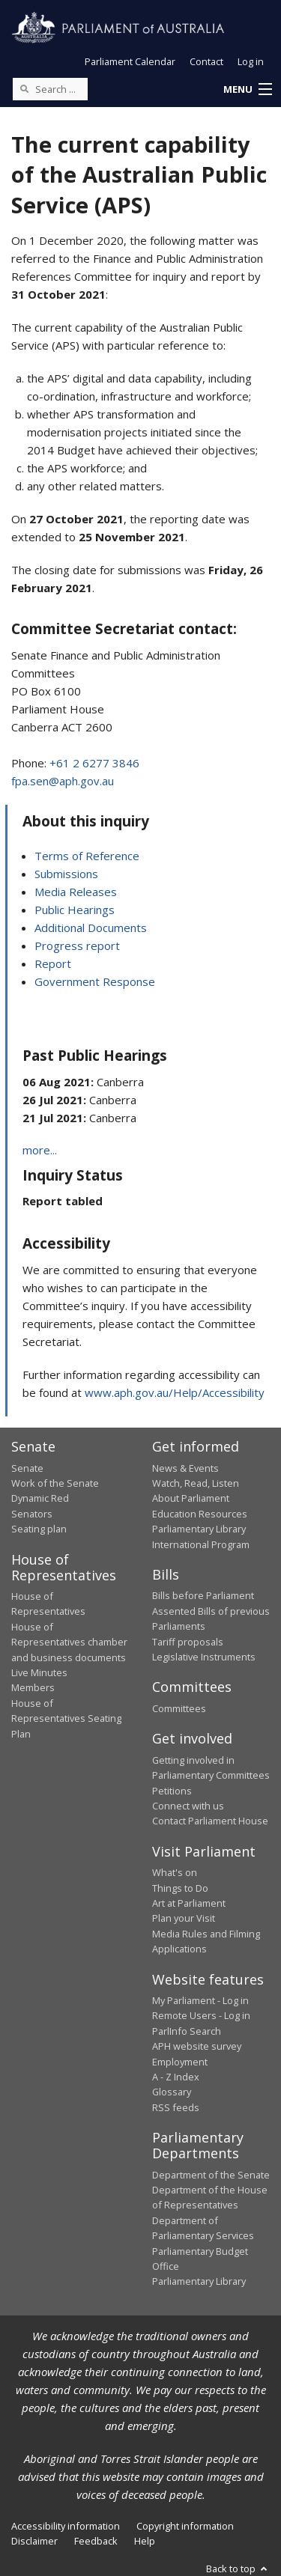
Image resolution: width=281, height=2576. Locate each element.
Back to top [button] (238, 2568)
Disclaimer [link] (34, 2541)
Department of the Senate (211, 2174)
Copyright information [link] (185, 2526)
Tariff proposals (187, 1641)
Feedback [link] (96, 2541)
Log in (251, 61)
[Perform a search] (24, 88)
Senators (31, 1513)
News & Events (185, 1468)
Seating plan (39, 1528)
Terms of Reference (86, 855)
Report (52, 963)
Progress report (77, 945)
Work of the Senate (55, 1483)
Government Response (94, 981)
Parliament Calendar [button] (130, 61)
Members (33, 1687)
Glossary (171, 2091)
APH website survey (196, 2046)
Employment (180, 2061)
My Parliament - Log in (200, 2000)
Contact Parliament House (210, 1820)
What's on (174, 1872)
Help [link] (144, 2541)
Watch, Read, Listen (195, 1483)
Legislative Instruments (204, 1656)
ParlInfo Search (186, 2031)
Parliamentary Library (199, 1528)
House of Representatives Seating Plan (66, 1718)
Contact (206, 61)
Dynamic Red (40, 1498)
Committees (179, 1708)
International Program (201, 1544)
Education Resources (199, 1513)
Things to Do (180, 1888)
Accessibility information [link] (65, 2526)
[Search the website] (50, 89)
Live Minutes (39, 1672)
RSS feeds (175, 2107)
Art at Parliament (189, 1903)
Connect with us (188, 1805)
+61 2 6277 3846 (94, 762)
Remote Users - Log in (201, 2015)
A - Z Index (175, 2076)
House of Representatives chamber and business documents (69, 1642)
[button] (247, 90)
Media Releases (75, 891)
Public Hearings (74, 909)
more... (39, 1149)
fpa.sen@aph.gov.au (62, 780)
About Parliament (190, 1498)
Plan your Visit (183, 1918)
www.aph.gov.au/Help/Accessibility (175, 1392)
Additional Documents (90, 927)
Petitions (172, 1790)
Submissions (66, 873)
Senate (27, 1468)
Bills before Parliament (203, 1595)
